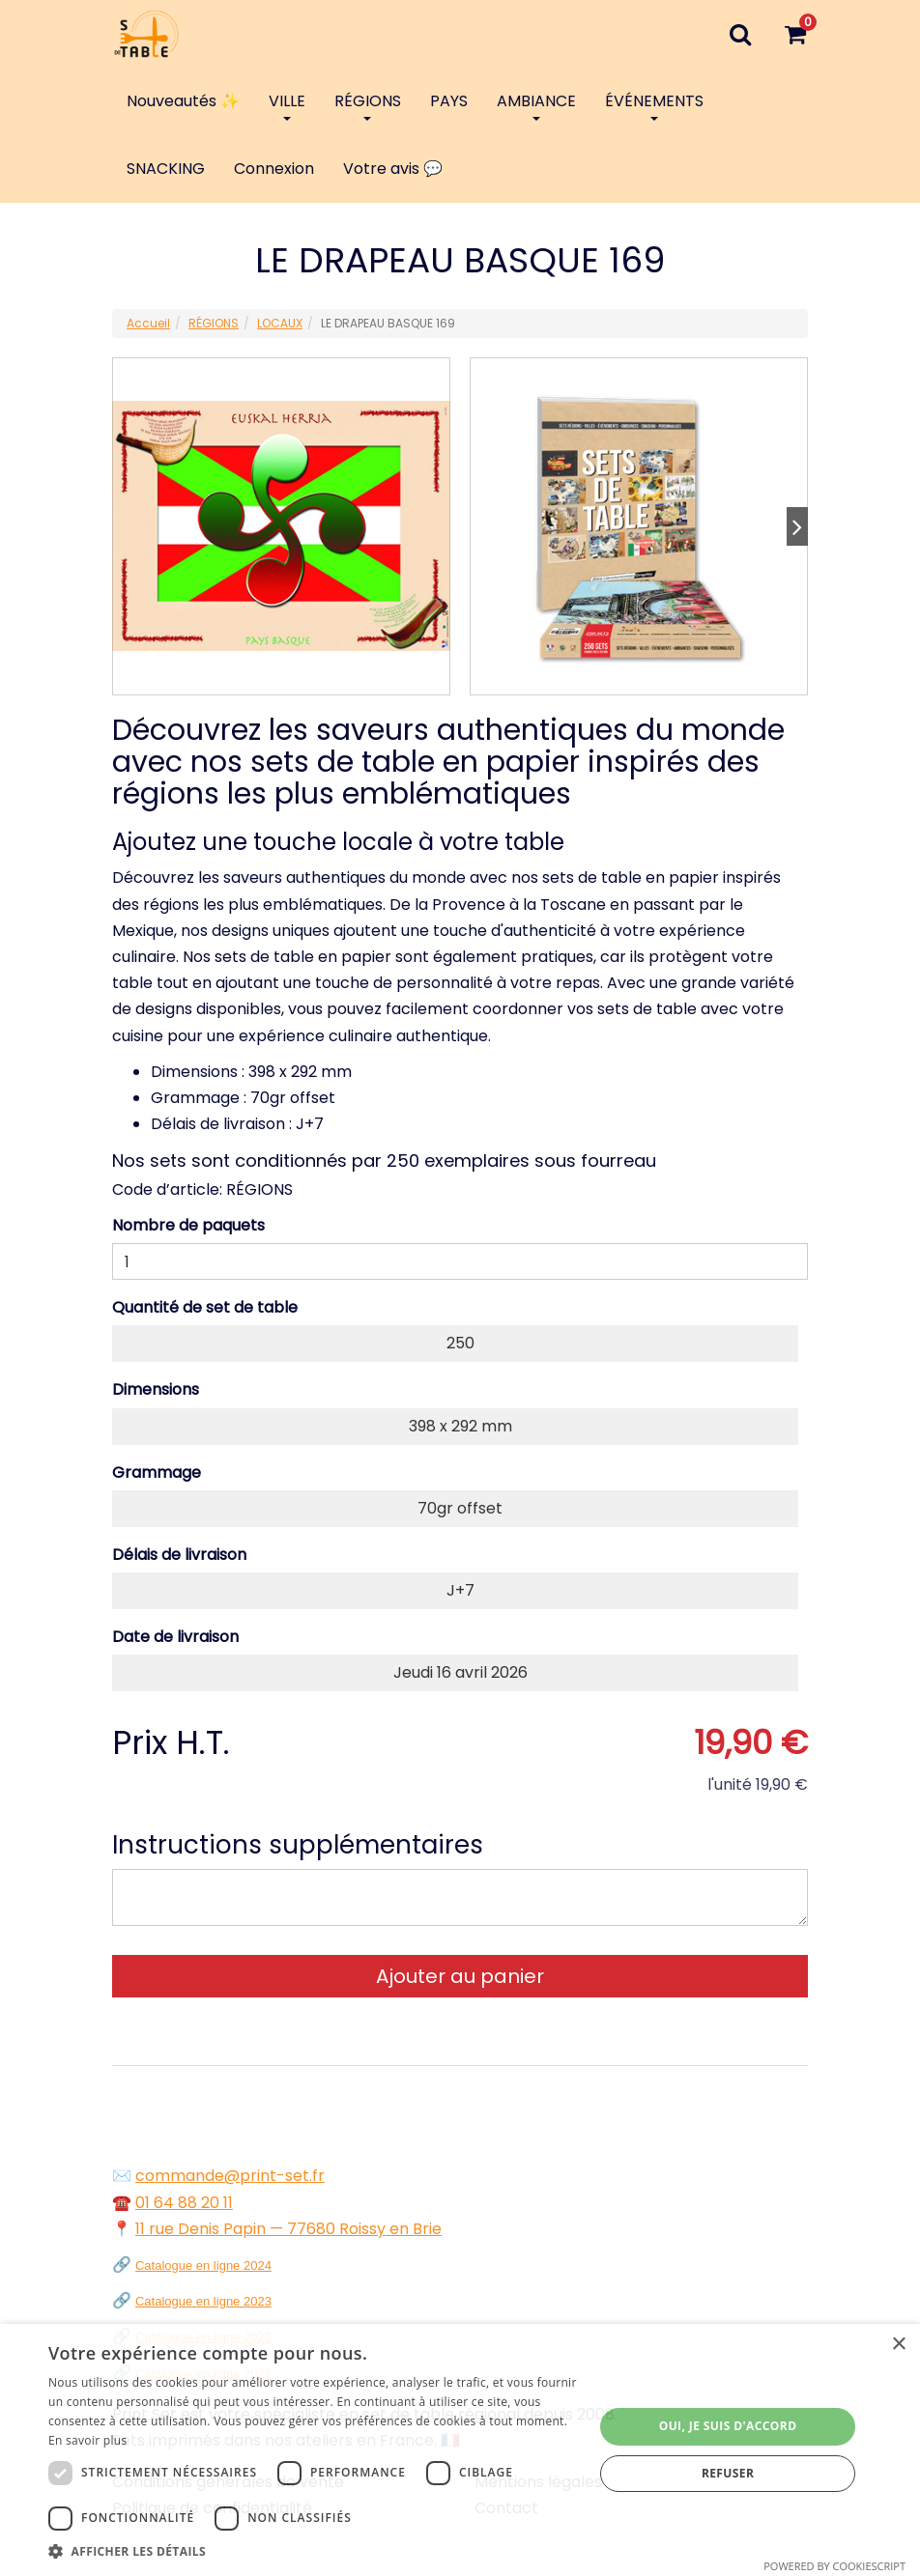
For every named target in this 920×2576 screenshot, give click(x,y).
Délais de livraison (179, 1554)
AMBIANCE (536, 105)
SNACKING (166, 168)
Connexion (274, 168)
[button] (312, 2551)
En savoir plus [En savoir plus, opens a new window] (87, 2440)
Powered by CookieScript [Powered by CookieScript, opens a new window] (834, 2566)
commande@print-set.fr (230, 2176)
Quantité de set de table (205, 1307)
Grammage (156, 1472)
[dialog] (460, 2450)
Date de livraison (175, 1637)
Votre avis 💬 (393, 168)
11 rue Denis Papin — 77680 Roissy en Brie (288, 2229)
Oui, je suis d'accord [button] (728, 2426)
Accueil (148, 323)
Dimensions (155, 1389)
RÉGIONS (367, 105)
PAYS (449, 101)
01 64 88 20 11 (184, 2203)
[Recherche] (739, 34)
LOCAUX (279, 323)
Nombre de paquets (188, 1225)
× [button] (898, 2344)
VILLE (287, 105)
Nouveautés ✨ (183, 101)
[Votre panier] (794, 34)
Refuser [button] (728, 2473)
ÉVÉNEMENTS (654, 105)
